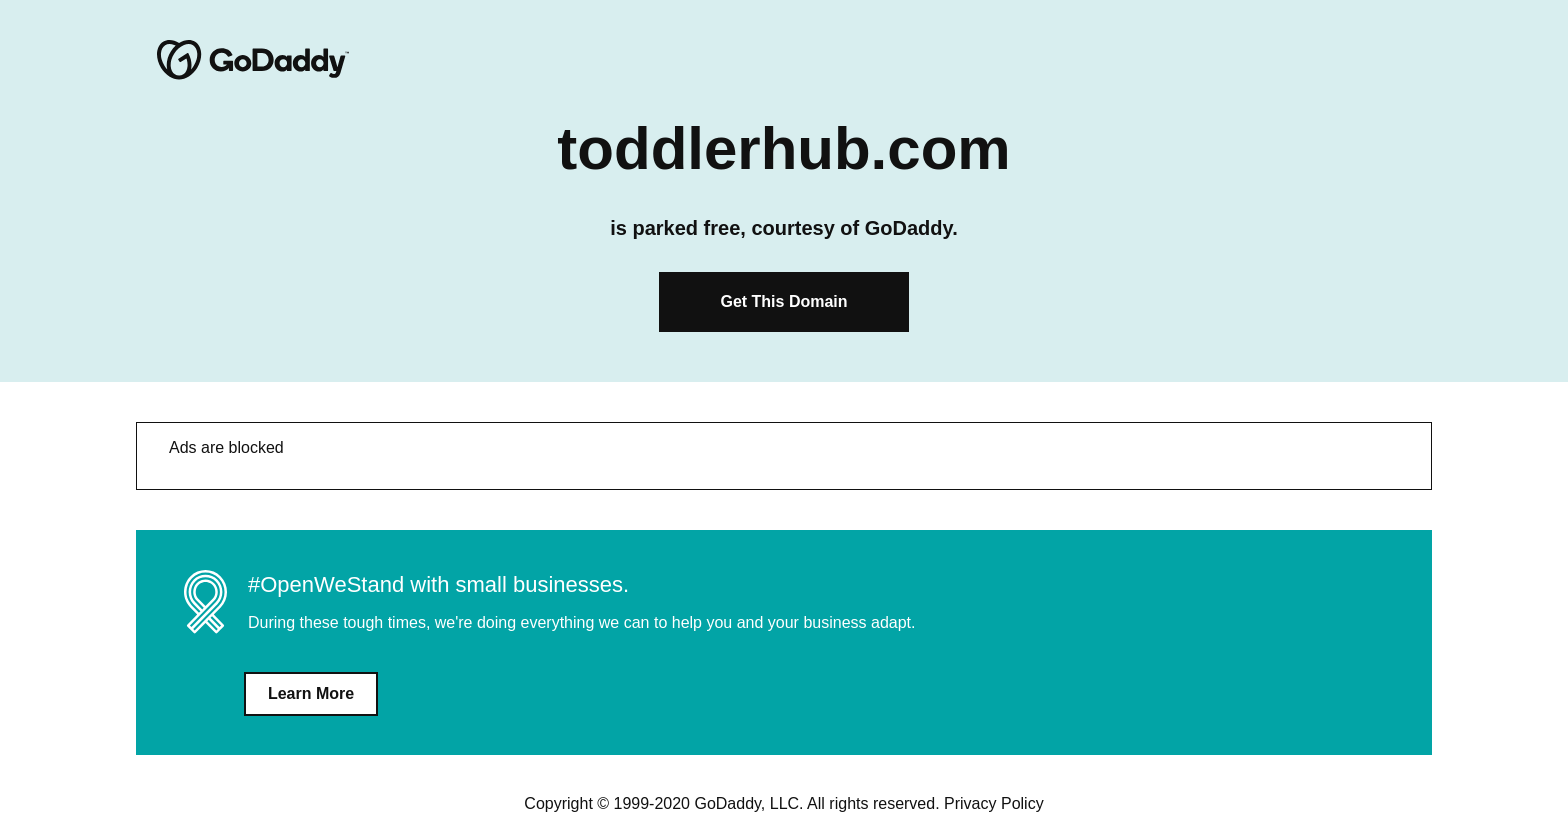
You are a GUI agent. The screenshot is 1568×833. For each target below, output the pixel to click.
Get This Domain (783, 301)
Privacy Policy (994, 803)
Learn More (311, 693)
